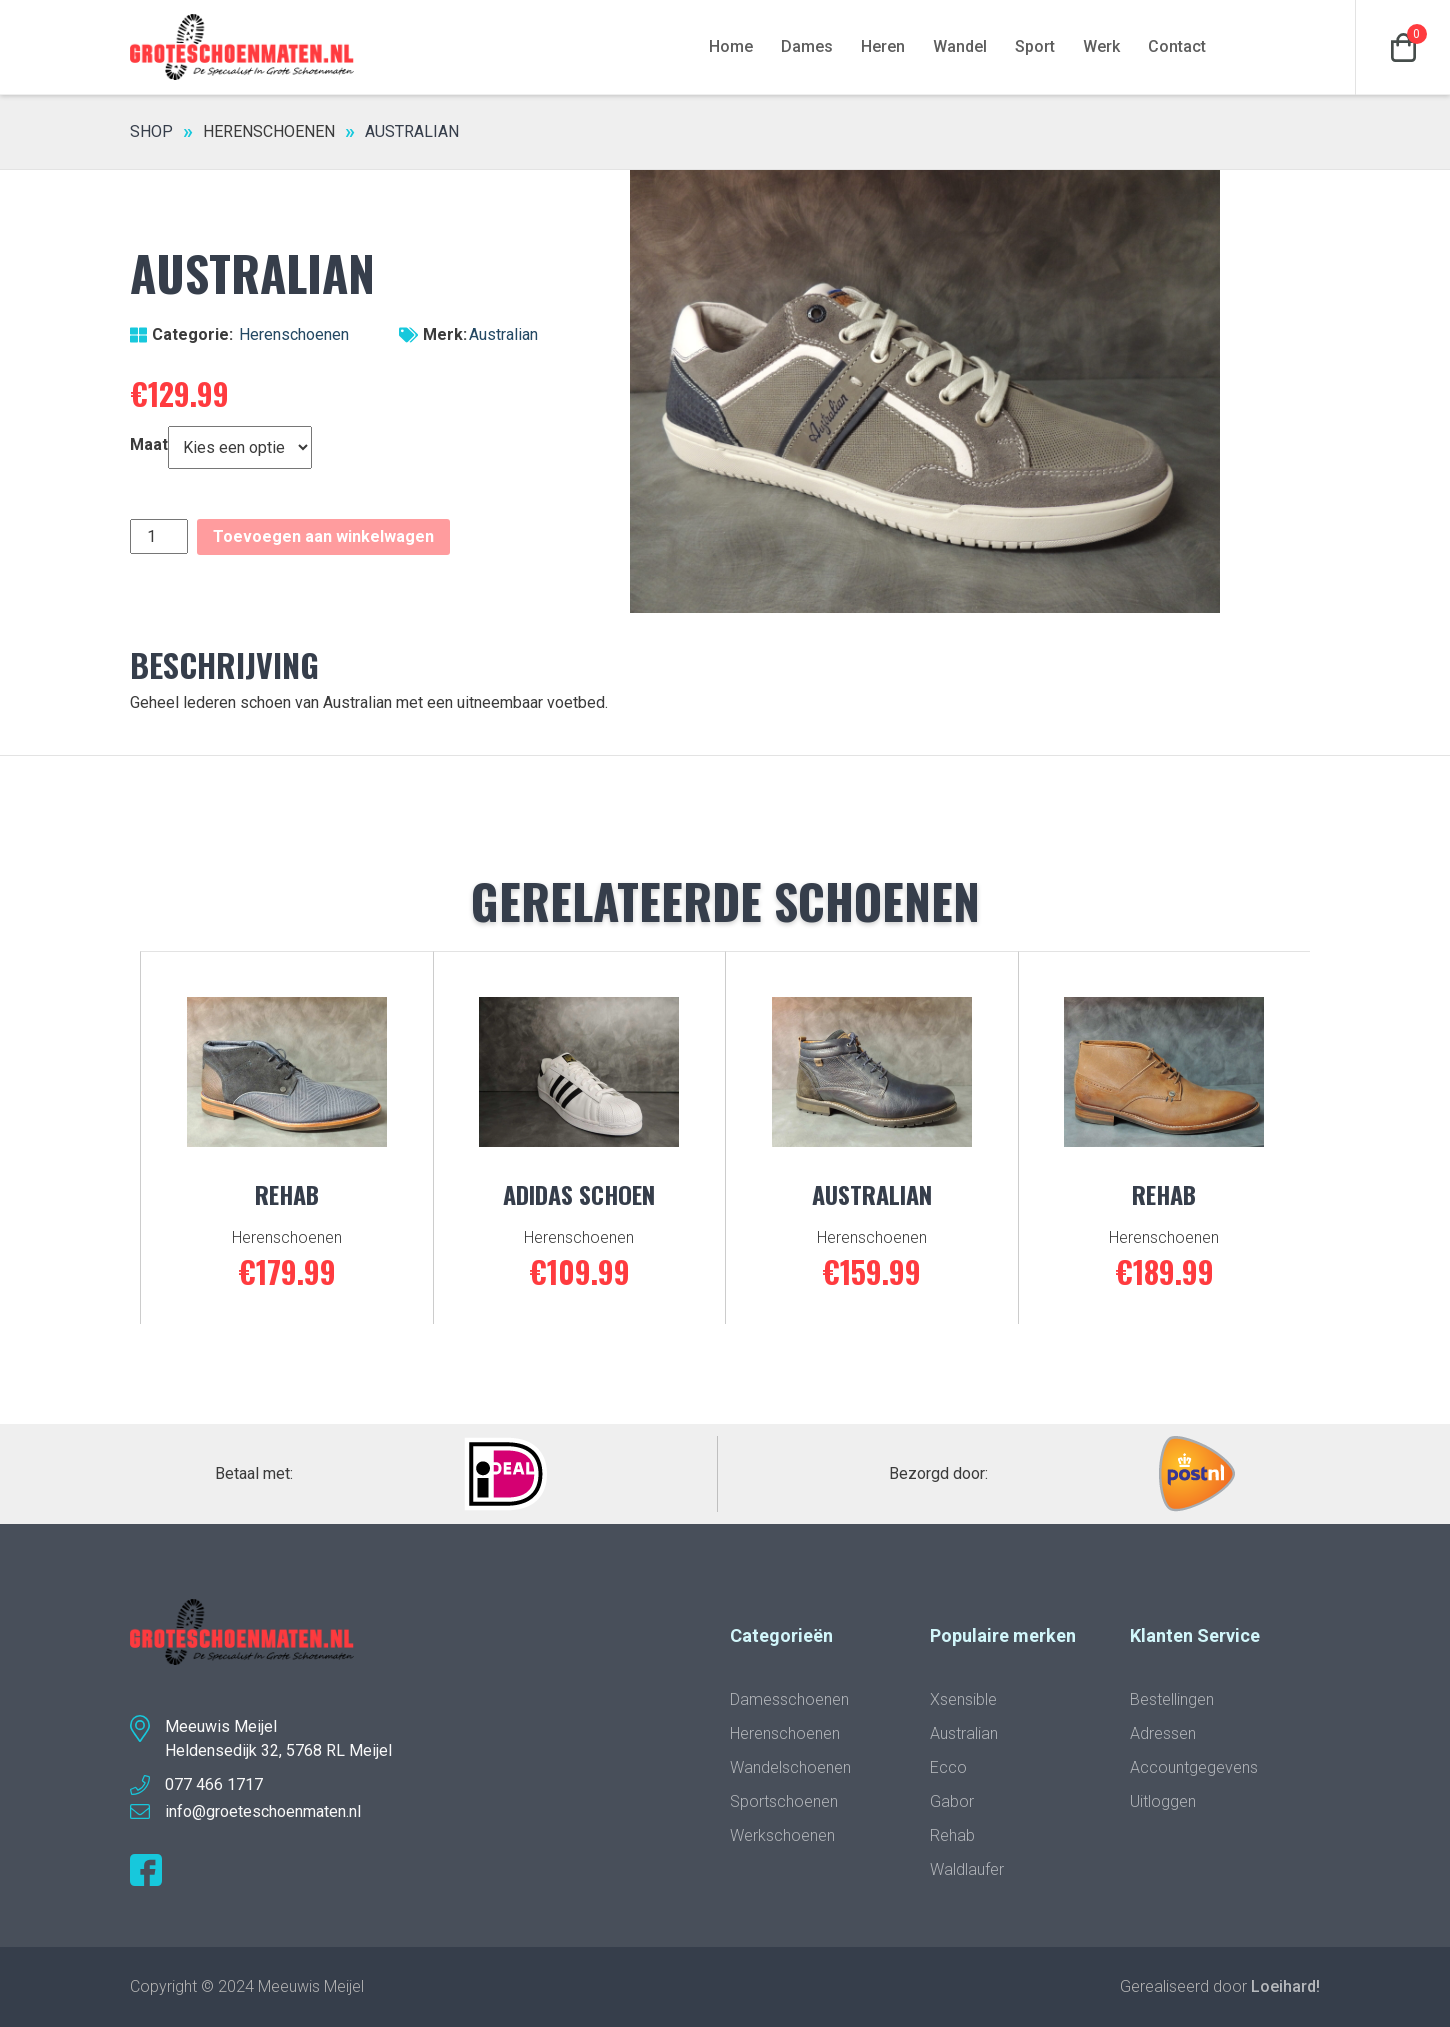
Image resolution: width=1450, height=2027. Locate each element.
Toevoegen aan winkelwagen (323, 536)
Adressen (1163, 1733)
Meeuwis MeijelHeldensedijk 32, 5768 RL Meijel (278, 1738)
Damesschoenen (789, 1699)
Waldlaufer (967, 1869)
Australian (503, 334)
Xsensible (963, 1699)
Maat (149, 444)
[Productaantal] (159, 536)
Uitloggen (1163, 1801)
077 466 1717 (214, 1784)
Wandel (960, 46)
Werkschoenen (782, 1835)
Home (731, 46)
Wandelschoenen (790, 1767)
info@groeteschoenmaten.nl (263, 1811)
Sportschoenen (784, 1801)
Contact (1177, 46)
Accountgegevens (1194, 1767)
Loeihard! (1285, 1986)
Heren (883, 46)
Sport (1035, 46)
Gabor (952, 1801)
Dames (807, 46)
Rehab (952, 1835)
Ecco (948, 1767)
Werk (1101, 46)
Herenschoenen (269, 131)
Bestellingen (1172, 1699)
